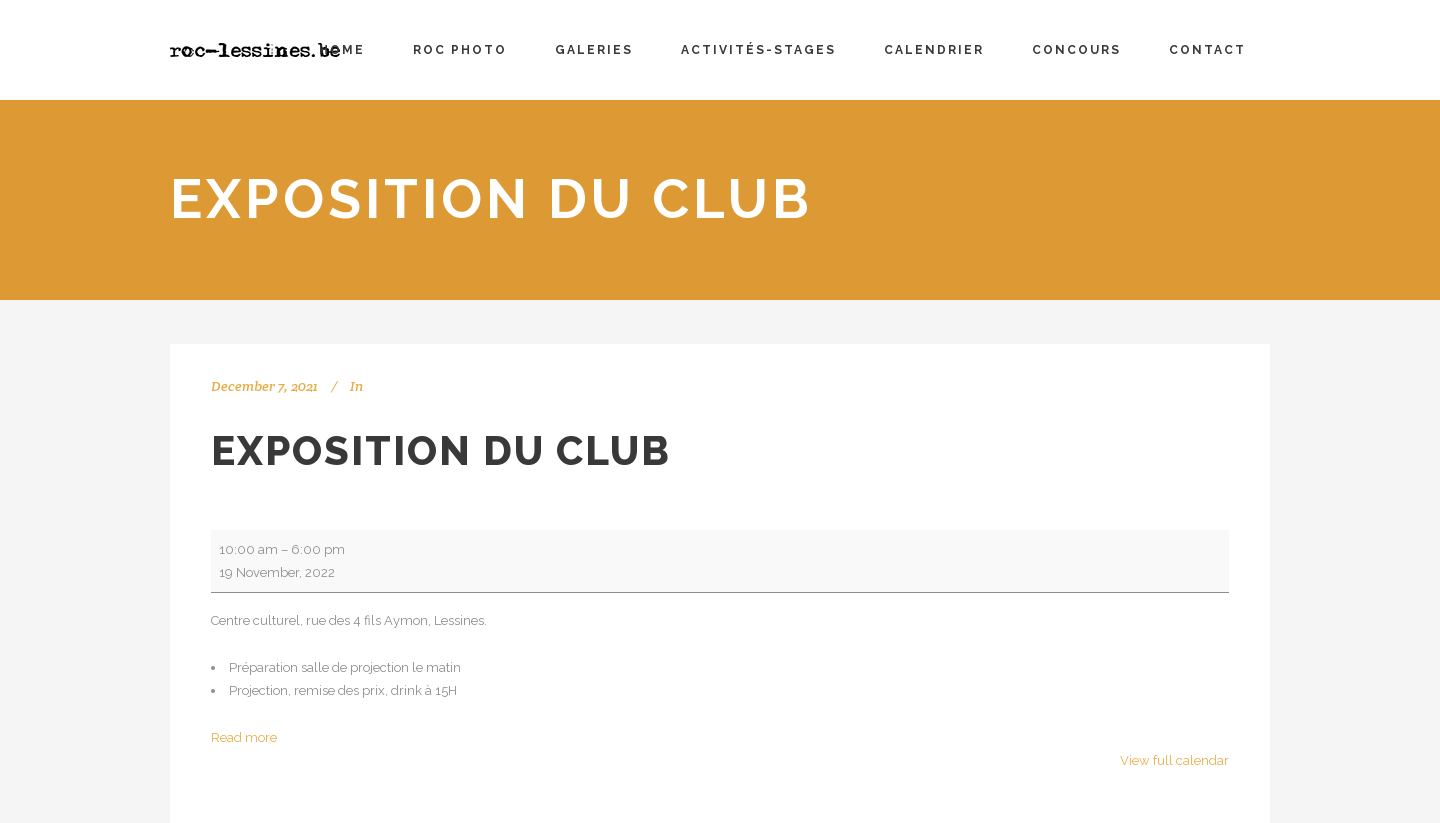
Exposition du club (441, 450)
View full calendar (1174, 760)
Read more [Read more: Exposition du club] (244, 737)
